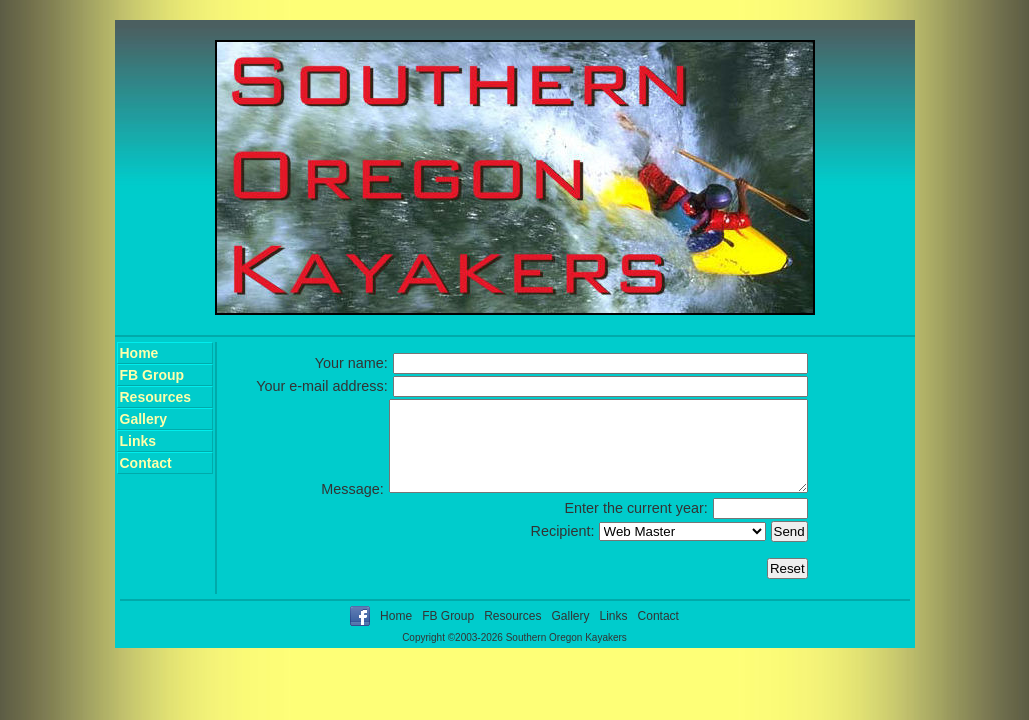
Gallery (143, 419)
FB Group (152, 375)
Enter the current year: (636, 526)
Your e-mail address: (321, 386)
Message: (302, 507)
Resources (156, 397)
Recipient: (563, 549)
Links (138, 441)
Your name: (351, 363)
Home (139, 353)
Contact (146, 463)
